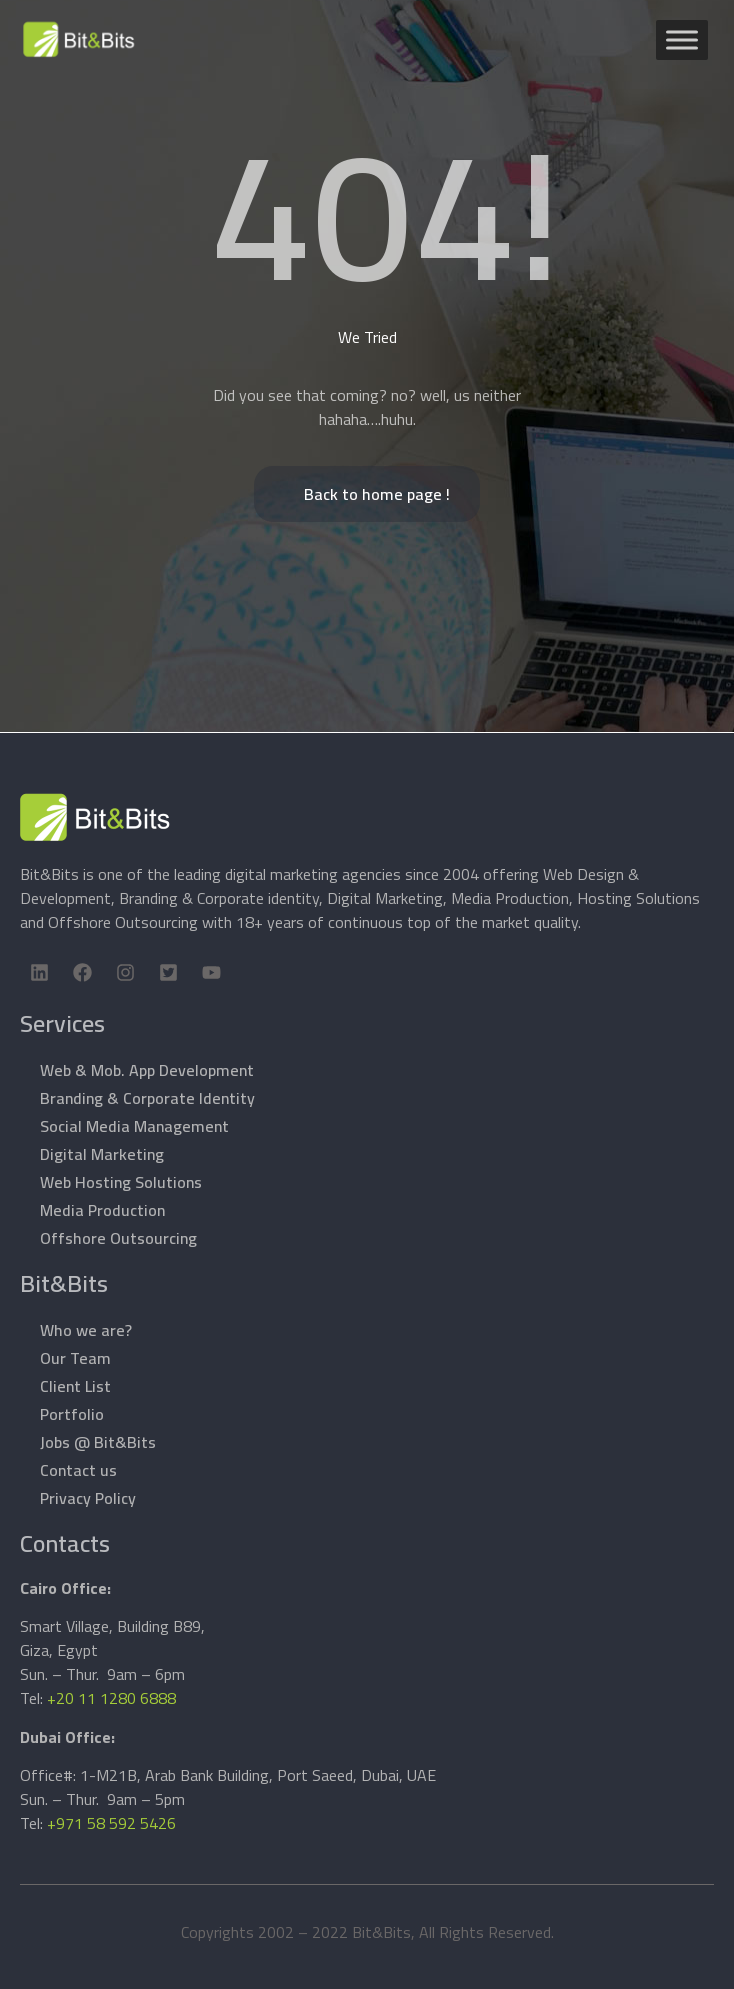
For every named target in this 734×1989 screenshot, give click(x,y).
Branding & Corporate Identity (147, 1098)
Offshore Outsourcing (118, 1238)
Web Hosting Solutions (121, 1182)
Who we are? (86, 1330)
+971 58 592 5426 (111, 1823)
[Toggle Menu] (682, 39)
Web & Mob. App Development (147, 1070)
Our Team (75, 1358)
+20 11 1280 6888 (111, 1698)
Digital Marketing (102, 1154)
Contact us (78, 1470)
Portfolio (72, 1414)
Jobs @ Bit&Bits (98, 1442)
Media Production (102, 1210)
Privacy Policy (88, 1498)
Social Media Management (134, 1126)
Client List (75, 1386)
